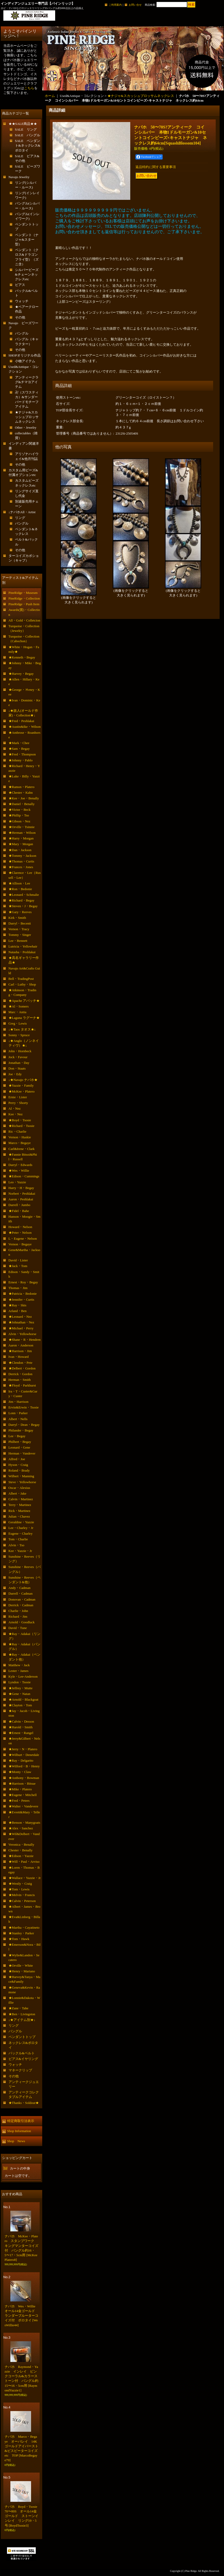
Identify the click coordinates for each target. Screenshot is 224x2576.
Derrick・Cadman (21, 1605)
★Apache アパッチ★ (24, 1001)
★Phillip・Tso (19, 815)
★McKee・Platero (22, 1091)
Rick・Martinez (19, 1511)
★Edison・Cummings (24, 1176)
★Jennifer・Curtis (21, 1299)
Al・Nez (15, 1108)
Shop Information (19, 2131)
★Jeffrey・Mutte (21, 1688)
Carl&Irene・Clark (22, 1149)
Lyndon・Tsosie (20, 1682)
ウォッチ (21, 301)
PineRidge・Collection (24, 598)
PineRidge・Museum (23, 593)
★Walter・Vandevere (23, 1806)
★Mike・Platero (20, 1789)
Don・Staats (17, 1068)
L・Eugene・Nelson (23, 1238)
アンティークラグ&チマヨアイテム (27, 382)
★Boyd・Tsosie (20, 1120)
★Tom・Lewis (19, 1889)
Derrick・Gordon (20, 1374)
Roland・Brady (19, 1470)
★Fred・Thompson (22, 754)
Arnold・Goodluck (22, 1622)
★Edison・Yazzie (21, 1856)
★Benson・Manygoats (24, 1822)
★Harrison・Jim (20, 1351)
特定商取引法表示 (20, 2121)
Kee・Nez (16, 1114)
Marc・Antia (17, 1012)
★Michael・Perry (21, 1328)
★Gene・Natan (19, 1694)
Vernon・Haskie (20, 1137)
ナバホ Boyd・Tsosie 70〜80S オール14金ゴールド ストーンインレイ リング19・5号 (23, 2516)
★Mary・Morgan (21, 844)
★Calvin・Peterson (22, 1901)
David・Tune (18, 1628)
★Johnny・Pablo (21, 760)
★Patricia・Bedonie (23, 1293)
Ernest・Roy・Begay (23, 1282)
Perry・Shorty (18, 1103)
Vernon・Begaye (20, 1244)
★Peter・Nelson (20, 1232)
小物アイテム (25, 361)
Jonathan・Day (19, 1063)
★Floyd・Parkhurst (22, 1385)
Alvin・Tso (16, 1545)
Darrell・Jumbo (19, 1205)
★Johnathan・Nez (21, 1322)
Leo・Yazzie (17, 1182)
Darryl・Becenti (20, 923)
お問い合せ (135, 4)
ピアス (20, 285)
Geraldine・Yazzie (21, 1522)
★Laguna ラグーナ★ (24, 1018)
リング (20, 518)
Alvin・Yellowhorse (23, 1334)
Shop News (16, 2141)
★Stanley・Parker (21, 1933)
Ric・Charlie (17, 1131)
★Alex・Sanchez (21, 1828)
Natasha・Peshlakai (22, 952)
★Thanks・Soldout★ (24, 2103)
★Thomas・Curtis (21, 861)
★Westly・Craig (20, 1883)
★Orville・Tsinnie (22, 827)
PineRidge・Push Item (24, 604)
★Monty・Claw (20, 1772)
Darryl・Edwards (20, 1165)
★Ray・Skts (17, 1305)
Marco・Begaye (20, 1143)
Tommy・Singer (20, 935)
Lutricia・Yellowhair (23, 946)
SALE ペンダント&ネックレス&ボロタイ (27, 145)
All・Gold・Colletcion (24, 620)
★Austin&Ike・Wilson (25, 727)
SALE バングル (27, 135)
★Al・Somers (19, 1006)
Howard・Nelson (20, 1227)
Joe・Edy (15, 1074)
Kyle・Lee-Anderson (23, 1676)
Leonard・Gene (19, 1447)
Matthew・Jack (19, 1665)
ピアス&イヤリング (23, 2059)
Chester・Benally (21, 1850)
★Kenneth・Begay (22, 657)
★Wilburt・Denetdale (24, 1755)
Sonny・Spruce (19, 1035)
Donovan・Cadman (22, 1599)
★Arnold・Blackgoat (24, 1699)
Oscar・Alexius (19, 1488)
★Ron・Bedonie (20, 889)
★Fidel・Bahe (19, 1211)
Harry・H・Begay (21, 1188)
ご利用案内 (115, 4)
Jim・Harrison (18, 1402)
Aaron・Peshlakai (21, 1199)
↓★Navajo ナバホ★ (23, 1080)
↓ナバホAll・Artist (22, 512)
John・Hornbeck (20, 1051)
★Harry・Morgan (21, 838)
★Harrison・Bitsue (22, 1783)
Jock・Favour (18, 1057)
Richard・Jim (18, 1616)
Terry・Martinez (20, 1505)
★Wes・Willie (19, 1170)
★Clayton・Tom (20, 1705)
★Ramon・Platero (21, 787)
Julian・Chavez (19, 1516)
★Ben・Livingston (22, 2014)
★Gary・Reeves (20, 912)
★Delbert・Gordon (22, 1368)
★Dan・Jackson (20, 850)
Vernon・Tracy (19, 929)
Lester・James (18, 1671)
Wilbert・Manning (21, 1476)
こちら (29, 88)
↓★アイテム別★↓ (22, 2020)
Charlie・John (18, 1611)
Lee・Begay (17, 1436)
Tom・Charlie (18, 1539)
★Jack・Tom (18, 1266)
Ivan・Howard (19, 1357)
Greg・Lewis (18, 1023)
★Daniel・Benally (22, 804)
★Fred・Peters (19, 1800)
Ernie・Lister (18, 1097)
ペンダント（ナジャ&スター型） (27, 239)
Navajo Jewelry (19, 177)
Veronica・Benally (21, 1844)
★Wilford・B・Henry (24, 1766)
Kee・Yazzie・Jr (20, 1551)
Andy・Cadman (20, 1588)
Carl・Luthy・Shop (22, 984)
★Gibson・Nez (20, 821)
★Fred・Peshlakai (21, 721)
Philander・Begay (21, 1430)
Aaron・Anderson (21, 1345)
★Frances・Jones (21, 867)
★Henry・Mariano (22, 1971)
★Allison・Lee (19, 883)
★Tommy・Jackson (22, 856)
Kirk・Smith (17, 918)
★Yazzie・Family (21, 1085)
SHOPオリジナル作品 (25, 355)
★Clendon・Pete (20, 1363)
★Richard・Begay (21, 900)
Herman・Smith (20, 1380)
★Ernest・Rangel (21, 1733)
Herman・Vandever (22, 1453)
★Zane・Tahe (18, 2008)
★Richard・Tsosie (21, 1126)
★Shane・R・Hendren (25, 1340)
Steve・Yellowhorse (22, 1482)
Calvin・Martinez (21, 1499)
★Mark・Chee (19, 743)
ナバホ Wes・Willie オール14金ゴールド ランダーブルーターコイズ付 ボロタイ (22, 2315)
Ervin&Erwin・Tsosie (24, 1407)
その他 (20, 317)
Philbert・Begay (20, 1442)
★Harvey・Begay (21, 674)
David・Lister (18, 1260)
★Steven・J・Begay (23, 906)
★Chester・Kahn (21, 792)
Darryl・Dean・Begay (24, 1425)
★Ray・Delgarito (21, 1760)
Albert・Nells (18, 1419)
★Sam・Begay (19, 749)
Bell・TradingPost (21, 979)
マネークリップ (20, 2070)
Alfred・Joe (17, 1459)
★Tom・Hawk (19, 1939)
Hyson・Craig (18, 1465)
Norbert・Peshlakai (22, 1193)
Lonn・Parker (18, 1413)
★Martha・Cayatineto (24, 1927)
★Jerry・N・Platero (23, 1749)
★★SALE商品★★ (23, 124)
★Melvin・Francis (22, 1895)
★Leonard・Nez (20, 1317)
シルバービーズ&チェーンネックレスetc (27, 274)
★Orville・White (21, 1965)
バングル (21, 333)
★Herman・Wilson (22, 833)
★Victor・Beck (20, 810)
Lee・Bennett (18, 941)
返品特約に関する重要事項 (155, 167)
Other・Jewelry (26, 427)
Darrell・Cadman (21, 1593)
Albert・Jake (17, 1493)
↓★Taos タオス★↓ (22, 1029)
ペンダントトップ (22, 2037)
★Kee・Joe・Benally (24, 798)
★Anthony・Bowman (24, 1778)
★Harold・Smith (21, 1727)
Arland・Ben (18, 1311)
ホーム (50, 96)
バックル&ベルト (22, 2053)
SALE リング (26, 129)
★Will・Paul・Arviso (24, 1861)
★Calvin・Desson (21, 1721)
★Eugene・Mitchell (23, 1795)
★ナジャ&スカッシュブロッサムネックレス (27, 416)
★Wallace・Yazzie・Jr (25, 1878)
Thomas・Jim (18, 1288)
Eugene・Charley (21, 1533)
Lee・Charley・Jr (21, 1528)
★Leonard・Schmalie (24, 895)
